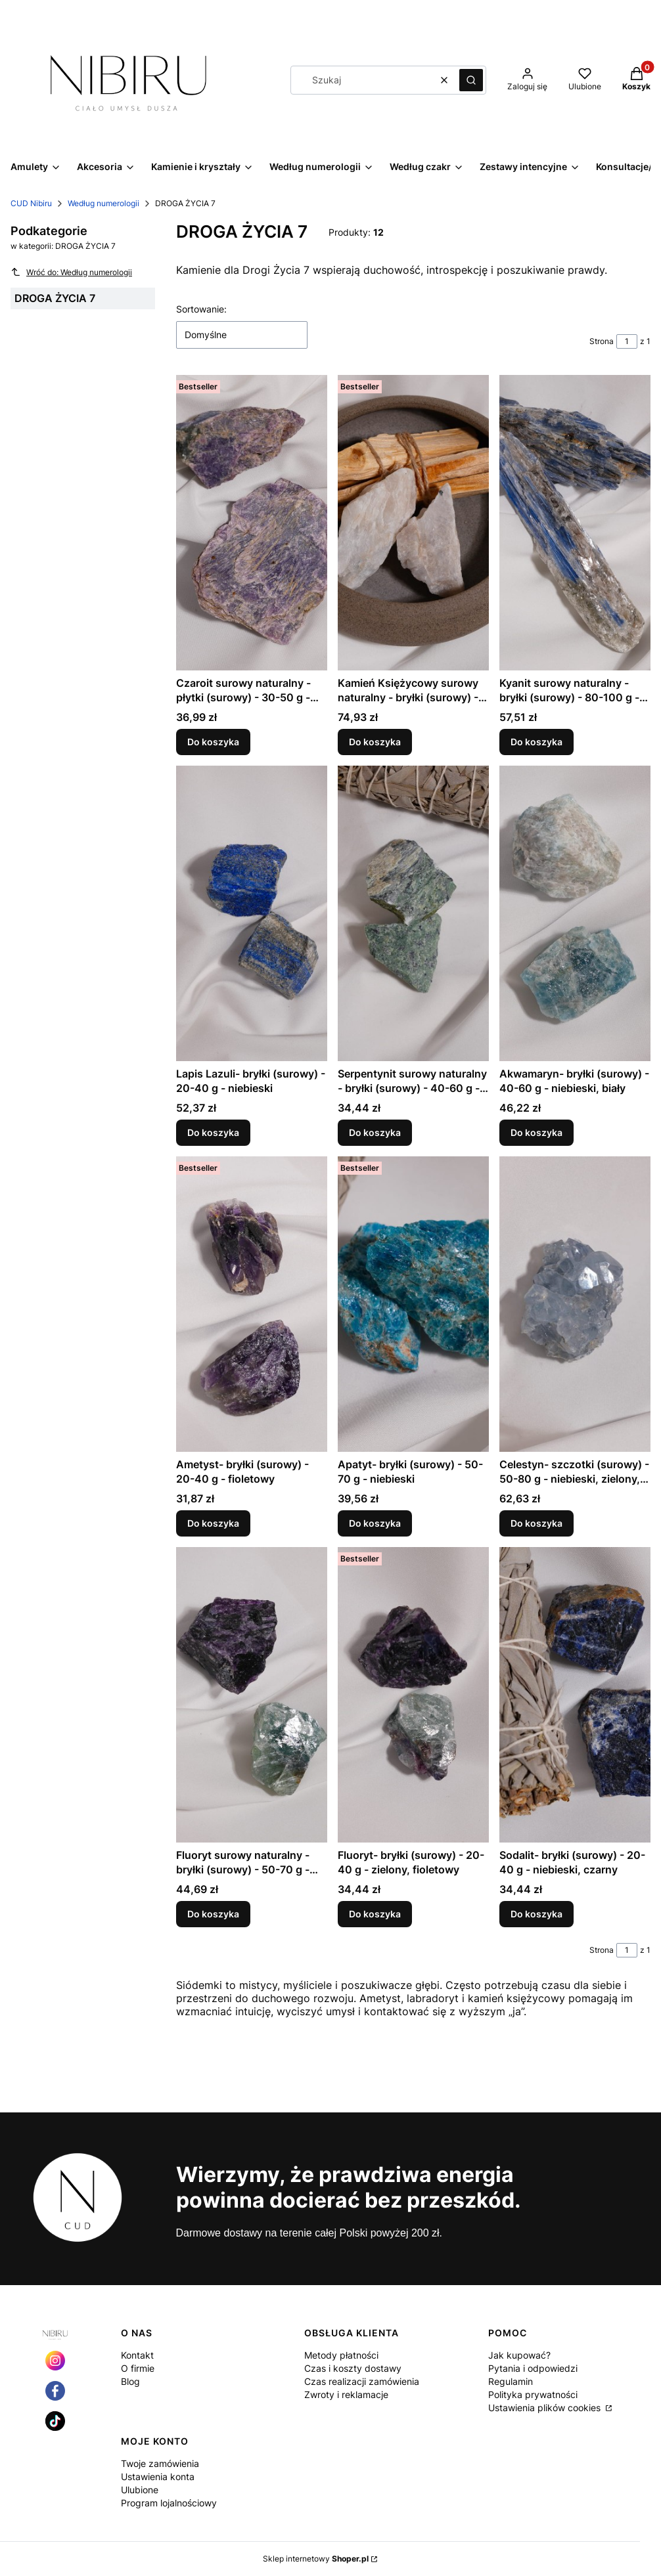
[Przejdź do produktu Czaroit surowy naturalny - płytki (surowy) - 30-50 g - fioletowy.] (251, 522)
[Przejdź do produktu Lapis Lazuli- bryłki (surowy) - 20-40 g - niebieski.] (251, 913)
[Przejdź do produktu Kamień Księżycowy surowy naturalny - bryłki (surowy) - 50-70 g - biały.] (413, 522)
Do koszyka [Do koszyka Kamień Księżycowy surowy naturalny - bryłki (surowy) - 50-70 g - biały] (375, 741)
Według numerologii (103, 203)
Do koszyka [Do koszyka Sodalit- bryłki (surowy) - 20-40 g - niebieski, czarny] (536, 1913)
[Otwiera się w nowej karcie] (55, 2360)
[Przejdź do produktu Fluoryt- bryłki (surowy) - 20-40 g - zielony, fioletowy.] (413, 1695)
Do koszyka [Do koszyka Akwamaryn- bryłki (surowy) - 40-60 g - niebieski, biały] (536, 1132)
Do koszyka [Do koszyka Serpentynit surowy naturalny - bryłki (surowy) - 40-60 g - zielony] (375, 1132)
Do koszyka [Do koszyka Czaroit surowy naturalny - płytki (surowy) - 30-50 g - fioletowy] (213, 741)
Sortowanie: (201, 309)
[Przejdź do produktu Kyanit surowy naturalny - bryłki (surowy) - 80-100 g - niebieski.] (574, 522)
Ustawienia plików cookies (545, 2407)
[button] (471, 80)
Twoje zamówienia (160, 2463)
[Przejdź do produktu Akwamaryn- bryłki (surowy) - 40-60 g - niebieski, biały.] (574, 913)
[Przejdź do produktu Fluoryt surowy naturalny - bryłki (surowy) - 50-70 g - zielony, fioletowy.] (251, 1695)
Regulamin (510, 2381)
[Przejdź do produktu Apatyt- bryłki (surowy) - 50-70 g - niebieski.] (413, 1304)
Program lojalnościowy (169, 2502)
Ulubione (139, 2489)
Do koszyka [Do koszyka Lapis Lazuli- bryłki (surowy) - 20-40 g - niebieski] (213, 1132)
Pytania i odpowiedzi (533, 2368)
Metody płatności (341, 2355)
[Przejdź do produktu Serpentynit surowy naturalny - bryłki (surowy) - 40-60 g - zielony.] (413, 913)
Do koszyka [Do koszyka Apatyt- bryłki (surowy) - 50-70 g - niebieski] (375, 1523)
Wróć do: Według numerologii (71, 272)
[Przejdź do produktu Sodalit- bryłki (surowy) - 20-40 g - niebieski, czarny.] (574, 1695)
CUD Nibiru (31, 203)
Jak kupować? (519, 2355)
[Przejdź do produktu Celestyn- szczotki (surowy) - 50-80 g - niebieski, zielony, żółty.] (574, 1304)
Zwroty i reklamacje (346, 2394)
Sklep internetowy (316, 2559)
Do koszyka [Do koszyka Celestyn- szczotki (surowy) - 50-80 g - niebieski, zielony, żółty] (536, 1523)
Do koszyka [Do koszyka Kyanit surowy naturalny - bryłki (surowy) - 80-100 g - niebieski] (536, 741)
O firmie (137, 2368)
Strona (601, 341)
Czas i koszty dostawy (352, 2368)
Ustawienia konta (157, 2476)
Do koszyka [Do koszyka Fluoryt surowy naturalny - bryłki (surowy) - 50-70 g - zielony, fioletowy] (213, 1913)
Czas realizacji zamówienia (361, 2381)
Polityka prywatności (533, 2394)
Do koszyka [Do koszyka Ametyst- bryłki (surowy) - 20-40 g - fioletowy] (213, 1523)
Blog (130, 2381)
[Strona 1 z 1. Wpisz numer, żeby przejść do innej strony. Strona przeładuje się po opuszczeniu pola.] (626, 341)
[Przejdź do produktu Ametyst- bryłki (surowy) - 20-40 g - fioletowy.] (251, 1304)
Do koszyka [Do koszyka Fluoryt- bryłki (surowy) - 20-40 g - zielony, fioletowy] (375, 1913)
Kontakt (137, 2355)
